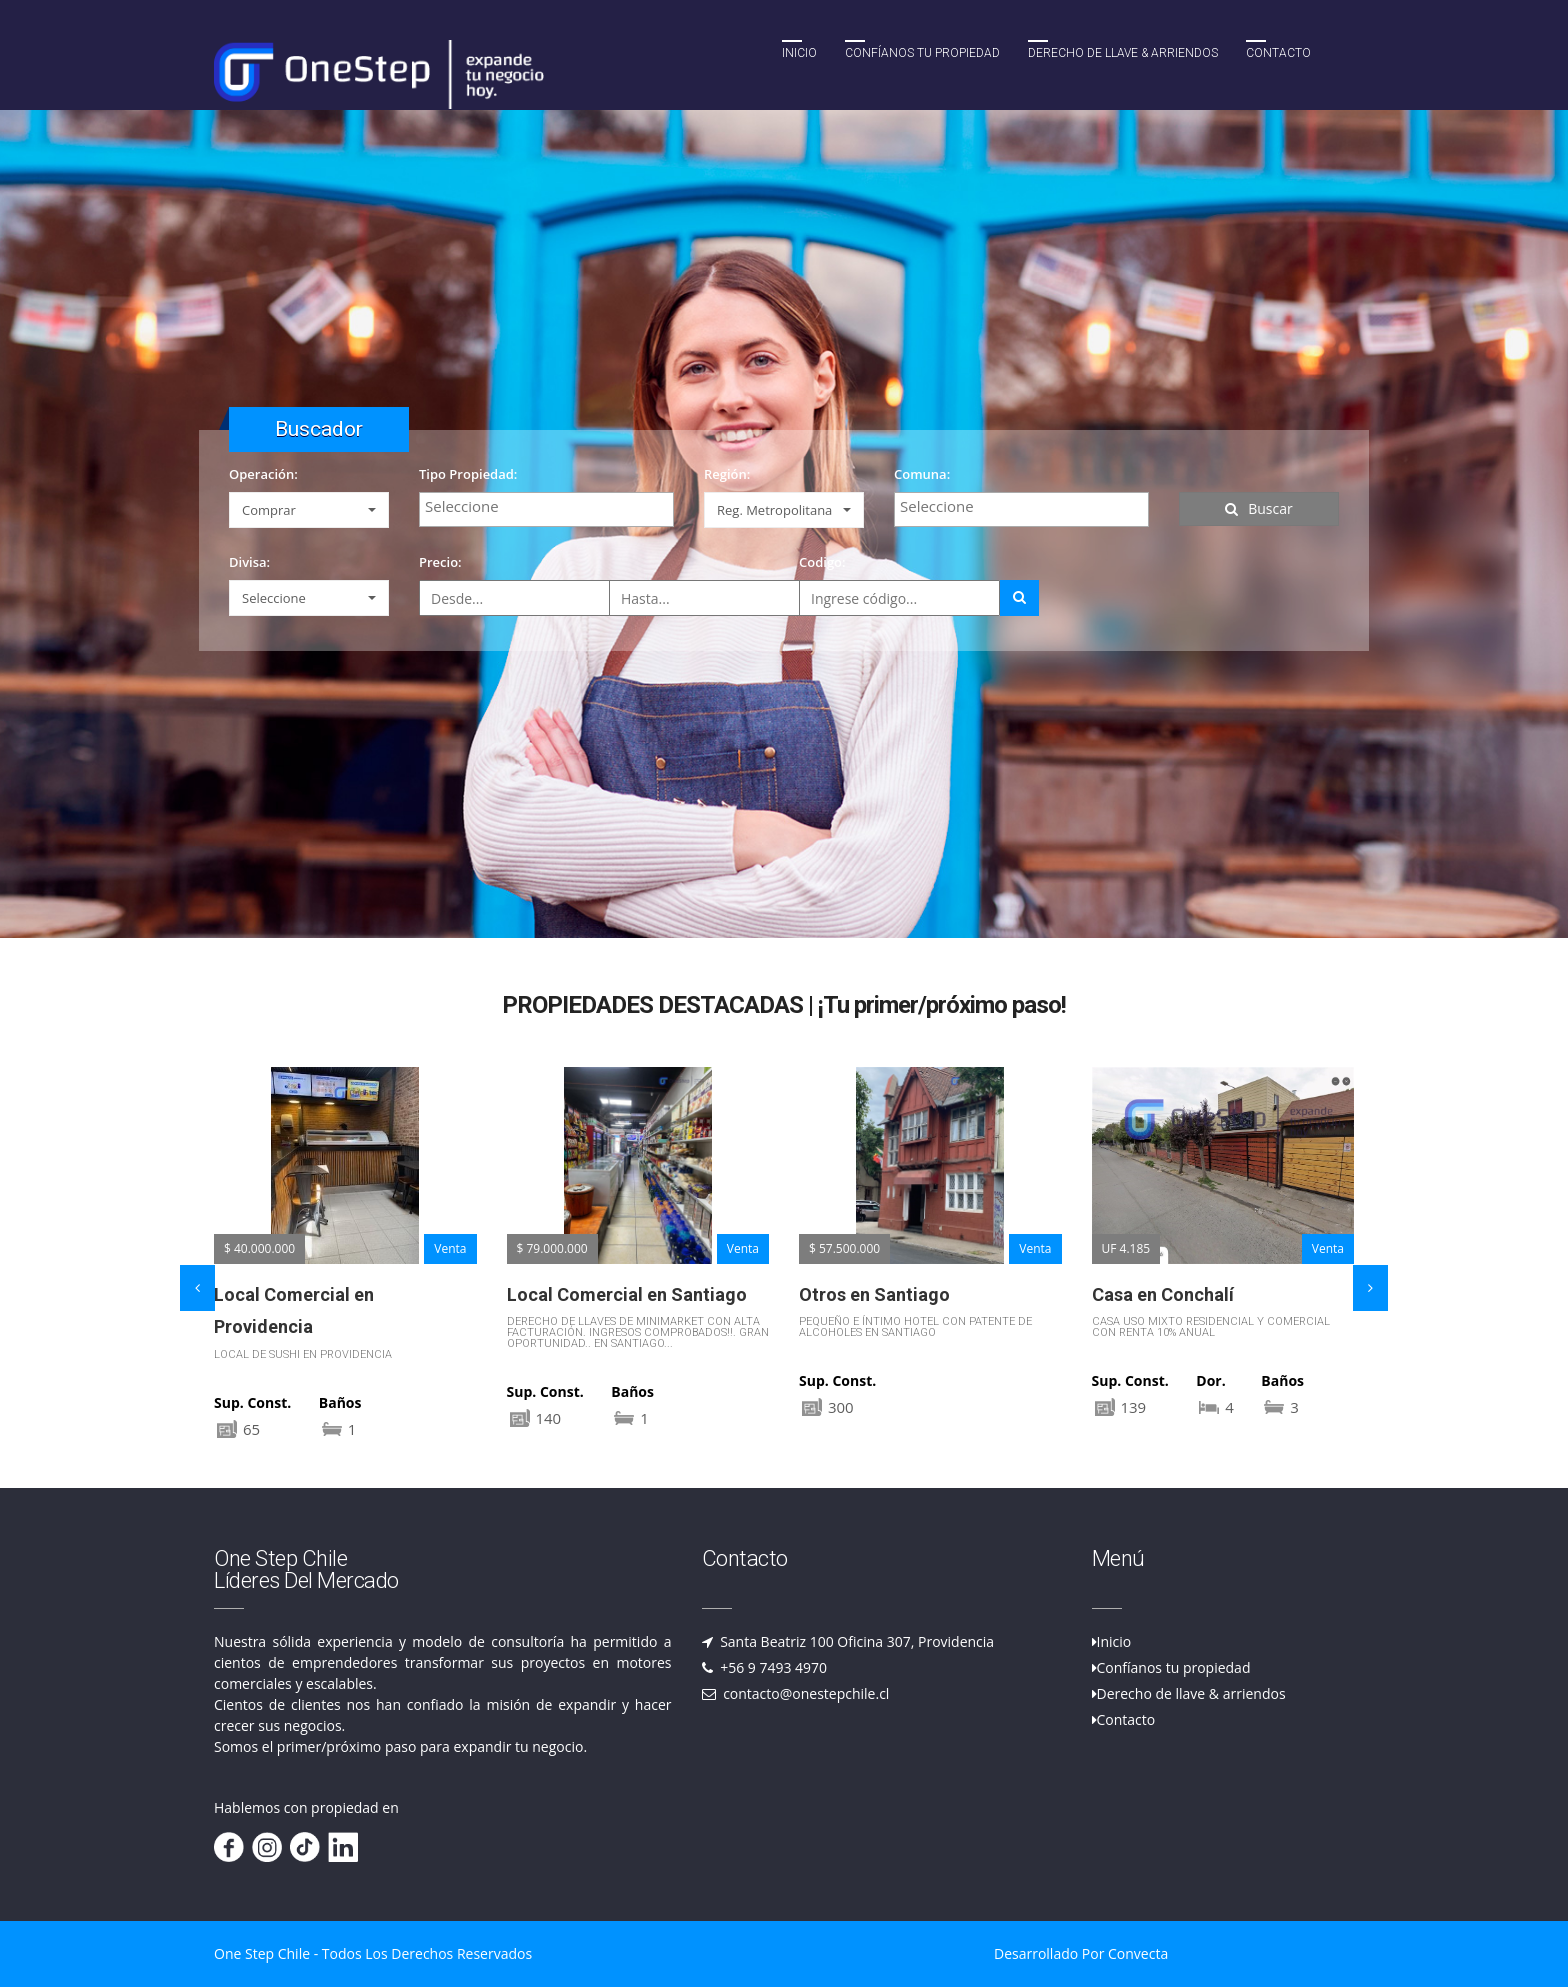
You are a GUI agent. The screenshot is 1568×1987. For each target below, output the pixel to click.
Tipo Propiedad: (468, 474)
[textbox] (551, 506)
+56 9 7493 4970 (772, 1667)
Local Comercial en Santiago (627, 1294)
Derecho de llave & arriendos (1191, 1693)
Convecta (1138, 1953)
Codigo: (822, 562)
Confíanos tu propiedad (922, 53)
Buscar (1259, 508)
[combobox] (546, 509)
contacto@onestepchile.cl (805, 1693)
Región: (727, 474)
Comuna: (922, 474)
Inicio (799, 53)
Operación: (263, 474)
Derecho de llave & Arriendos (1123, 53)
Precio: (440, 562)
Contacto (1278, 53)
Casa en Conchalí (1163, 1294)
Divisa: (249, 562)
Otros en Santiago (874, 1294)
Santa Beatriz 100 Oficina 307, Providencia (856, 1641)
